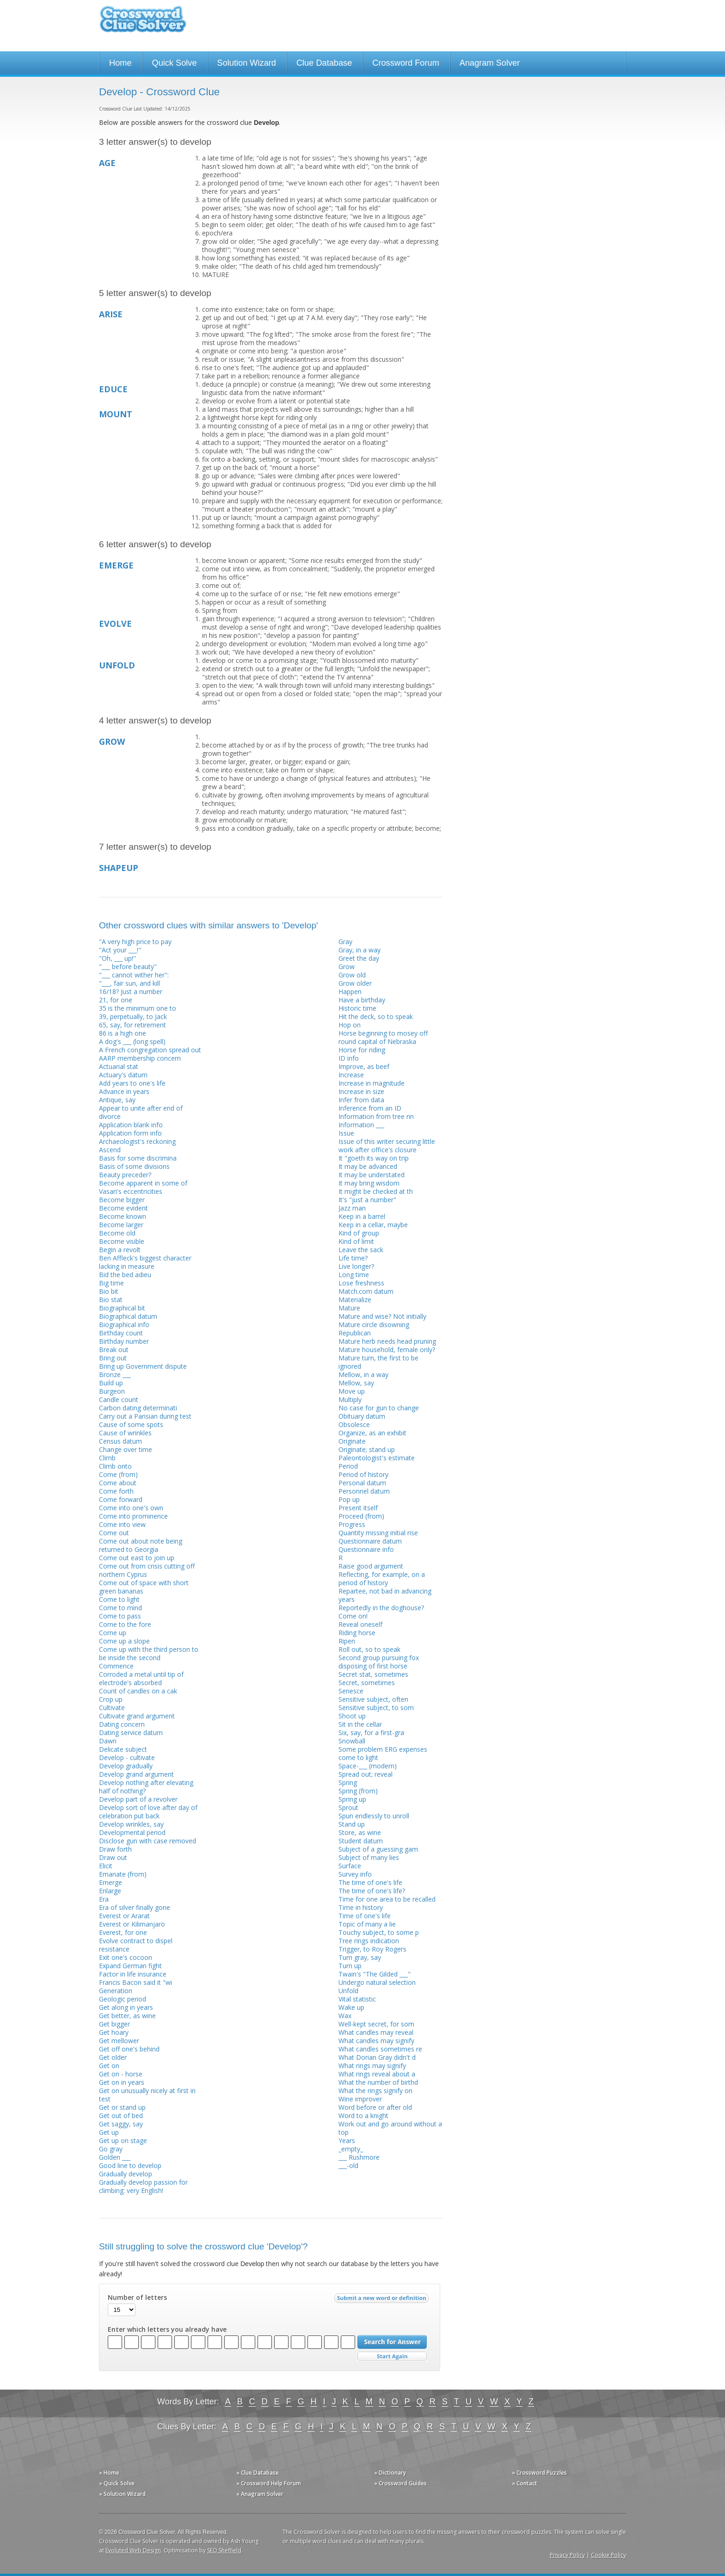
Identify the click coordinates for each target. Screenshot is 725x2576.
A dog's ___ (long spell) (132, 1041)
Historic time (357, 1008)
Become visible (121, 1241)
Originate (352, 1441)
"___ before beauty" (128, 966)
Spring (347, 1782)
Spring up (352, 1799)
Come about (117, 1482)
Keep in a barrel (361, 1216)
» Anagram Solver (259, 2494)
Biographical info (124, 1324)
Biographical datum (128, 1316)
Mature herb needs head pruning (387, 1341)
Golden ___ (114, 2157)
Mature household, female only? (386, 1349)
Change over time (125, 1449)
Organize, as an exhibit (372, 1432)
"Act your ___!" (120, 949)
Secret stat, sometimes (373, 1674)
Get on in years (121, 2082)
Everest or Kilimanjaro (132, 1924)
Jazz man (352, 1208)
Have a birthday (361, 999)
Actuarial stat (118, 1066)
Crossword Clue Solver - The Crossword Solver (143, 23)
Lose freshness (361, 1283)
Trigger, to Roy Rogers (372, 1949)
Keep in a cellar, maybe (373, 1224)
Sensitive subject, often (373, 1699)
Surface (349, 1865)
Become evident (123, 1208)
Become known (122, 1216)
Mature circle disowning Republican (373, 1328)
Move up (351, 1391)
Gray (345, 941)
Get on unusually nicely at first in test (147, 2094)
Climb (107, 1457)
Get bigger (114, 2024)
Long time (353, 1274)
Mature (349, 1307)
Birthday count (121, 1332)
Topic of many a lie (367, 1924)
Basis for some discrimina (138, 1158)
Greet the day (358, 958)
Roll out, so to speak (369, 1649)
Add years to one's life (132, 1083)
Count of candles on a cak (138, 1690)
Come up (112, 1632)
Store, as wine (359, 1832)
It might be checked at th (375, 1191)
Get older (113, 2057)
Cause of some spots (131, 1424)
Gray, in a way (359, 949)
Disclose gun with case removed (147, 1840)
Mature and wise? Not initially (382, 1316)
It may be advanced (367, 1166)
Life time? (353, 1258)
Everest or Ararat (124, 1915)
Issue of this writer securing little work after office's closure (386, 1145)
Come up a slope (124, 1641)
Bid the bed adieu (125, 1274)
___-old (348, 2165)
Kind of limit (356, 1241)
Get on (109, 2065)
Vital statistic (357, 1999)
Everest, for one (123, 1932)
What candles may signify (376, 2040)
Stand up (351, 1824)
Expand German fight (130, 1965)
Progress (351, 1524)
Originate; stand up (366, 1449)
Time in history (360, 1907)
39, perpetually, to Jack (133, 1016)
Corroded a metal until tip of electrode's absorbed (141, 1678)
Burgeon (112, 1391)
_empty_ (350, 2148)
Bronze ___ (115, 1374)
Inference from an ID (369, 1108)
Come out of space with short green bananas (144, 1586)
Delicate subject (123, 1749)
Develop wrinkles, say (131, 1824)
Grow (346, 966)
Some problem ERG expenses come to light (382, 1753)
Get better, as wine (127, 2015)
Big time (111, 1283)
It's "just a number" (367, 1199)
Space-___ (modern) (367, 1765)
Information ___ (361, 1124)
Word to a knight (363, 2115)
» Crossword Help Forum (268, 2483)
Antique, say (117, 1099)
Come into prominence (133, 1516)
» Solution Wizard (122, 2494)
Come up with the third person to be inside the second (148, 1653)
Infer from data (361, 1099)
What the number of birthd (378, 2082)
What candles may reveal (375, 2032)
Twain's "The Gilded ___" (374, 1974)
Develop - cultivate (127, 1757)
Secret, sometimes (366, 1682)
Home (120, 63)
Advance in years (124, 1091)
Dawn (108, 1740)
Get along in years (126, 2007)
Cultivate (112, 1707)
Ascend (110, 1149)
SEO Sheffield (224, 2550)
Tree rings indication (368, 1940)
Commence (116, 1666)
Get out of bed (121, 2115)
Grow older (355, 983)
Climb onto (115, 1466)
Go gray (111, 2148)
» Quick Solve (117, 2483)
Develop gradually (126, 1765)
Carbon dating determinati (138, 1407)
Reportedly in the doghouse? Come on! (381, 1611)
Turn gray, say (359, 1957)
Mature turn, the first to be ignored (378, 1362)
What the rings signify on (375, 2090)
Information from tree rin (376, 1116)
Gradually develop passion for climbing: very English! (143, 2186)
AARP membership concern (140, 1058)
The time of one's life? (371, 1890)
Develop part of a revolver (138, 1799)
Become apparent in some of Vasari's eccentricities (143, 1187)
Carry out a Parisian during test (145, 1416)
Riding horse (356, 1632)
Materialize (354, 1299)
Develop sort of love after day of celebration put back (148, 1811)
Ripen (346, 1641)
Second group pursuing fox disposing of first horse (378, 1661)
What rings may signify (372, 2065)
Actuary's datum (123, 1074)
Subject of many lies (368, 1857)
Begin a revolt (120, 1249)
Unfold (348, 1990)
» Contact (524, 2483)
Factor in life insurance (132, 1974)
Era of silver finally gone (134, 1907)
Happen (350, 991)
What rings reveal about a (376, 2073)
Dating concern (122, 1724)
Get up (109, 2132)
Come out (114, 1532)
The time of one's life (370, 1882)
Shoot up (352, 1715)
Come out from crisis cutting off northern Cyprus (147, 1570)
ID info (348, 1058)
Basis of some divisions (134, 1166)
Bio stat (111, 1299)
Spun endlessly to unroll (373, 1815)
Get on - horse (120, 2073)
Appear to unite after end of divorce (141, 1112)
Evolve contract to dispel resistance (135, 1944)
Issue (346, 1133)
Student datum (360, 1840)
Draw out (113, 1857)
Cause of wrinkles (125, 1432)
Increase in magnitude (371, 1083)
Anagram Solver (490, 63)
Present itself (358, 1507)
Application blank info (131, 1124)
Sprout (348, 1807)
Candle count (118, 1399)
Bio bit (108, 1291)
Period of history (363, 1474)
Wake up (351, 2007)
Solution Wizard (246, 63)
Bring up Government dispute (143, 1366)
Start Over (392, 2356)
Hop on (349, 1024)
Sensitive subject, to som (376, 1707)
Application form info (130, 1133)
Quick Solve (174, 63)
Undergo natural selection (377, 1982)
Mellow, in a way (363, 1374)
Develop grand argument (136, 1774)
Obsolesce (354, 1424)
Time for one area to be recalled (387, 1899)
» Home (109, 2473)
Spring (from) (358, 1790)
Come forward (120, 1499)
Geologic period (122, 1999)
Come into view (122, 1524)
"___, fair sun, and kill (129, 983)
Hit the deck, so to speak (375, 1016)
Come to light (119, 1599)
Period (348, 1466)
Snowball (351, 1740)
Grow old (352, 974)
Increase (351, 1074)
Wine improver (360, 2098)
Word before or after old (375, 2107)
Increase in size (361, 1091)
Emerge (110, 1882)
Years (346, 2140)
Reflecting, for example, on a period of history (381, 1578)
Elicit (105, 1865)
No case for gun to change (378, 1407)
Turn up (350, 1965)
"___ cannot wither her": (134, 974)
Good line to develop (130, 2165)
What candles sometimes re (380, 2049)
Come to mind (120, 1607)
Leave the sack (360, 1249)
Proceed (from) (361, 1516)
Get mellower (119, 2040)
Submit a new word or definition (382, 2300)
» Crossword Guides (400, 2483)
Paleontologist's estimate (376, 1457)
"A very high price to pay (135, 941)
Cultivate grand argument (137, 1715)
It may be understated (371, 1174)
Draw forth (115, 1849)
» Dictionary (390, 2473)
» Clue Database (257, 2473)
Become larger (121, 1224)
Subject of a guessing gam (378, 1849)
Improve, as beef (363, 1066)
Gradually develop (125, 2173)
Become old (117, 1233)
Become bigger (122, 1199)
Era (104, 1899)
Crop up (111, 1699)
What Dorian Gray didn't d (377, 2057)
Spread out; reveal (365, 1774)
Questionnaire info (366, 1549)
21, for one (115, 999)
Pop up (349, 1499)
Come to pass (120, 1616)
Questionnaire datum (370, 1541)
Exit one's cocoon (125, 1957)
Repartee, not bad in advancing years (384, 1595)
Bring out (113, 1357)
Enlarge (110, 1890)
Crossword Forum (405, 63)
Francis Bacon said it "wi (135, 1982)
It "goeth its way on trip (373, 1158)
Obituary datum (361, 1416)
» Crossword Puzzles (539, 2473)
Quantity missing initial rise (378, 1532)
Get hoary (114, 2032)
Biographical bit (122, 1307)
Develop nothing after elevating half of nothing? (146, 1786)
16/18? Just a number (130, 991)
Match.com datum (365, 1291)
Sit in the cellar (360, 1724)
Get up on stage (123, 2140)
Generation (115, 1990)
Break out (114, 1349)
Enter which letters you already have (167, 2329)
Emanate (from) (123, 1874)
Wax (344, 2015)
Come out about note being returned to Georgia (140, 1545)
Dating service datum (131, 1732)
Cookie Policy (608, 2555)
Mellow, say (356, 1382)
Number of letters (137, 2297)
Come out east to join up (136, 1557)
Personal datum (362, 1482)
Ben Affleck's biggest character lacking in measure (145, 1262)
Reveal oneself (360, 1624)
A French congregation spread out (150, 1049)
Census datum (120, 1441)
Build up (111, 1382)
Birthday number (124, 1341)
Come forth (116, 1491)
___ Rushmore (359, 2157)
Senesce (350, 1690)
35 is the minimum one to (137, 1008)
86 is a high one (122, 1033)
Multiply (350, 1399)
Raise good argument (370, 1566)
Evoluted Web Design (133, 2550)
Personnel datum (364, 1491)
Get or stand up (122, 2107)
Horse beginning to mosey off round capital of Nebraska (383, 1037)
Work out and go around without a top (390, 2128)
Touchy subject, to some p (378, 1932)
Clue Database (324, 63)
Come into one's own (131, 1507)
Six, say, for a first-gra (371, 1732)
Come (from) (118, 1474)
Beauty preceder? (125, 1174)
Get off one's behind (129, 2049)
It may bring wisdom (368, 1183)
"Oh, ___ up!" (117, 958)
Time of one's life (364, 1915)
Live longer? (356, 1266)
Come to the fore (125, 1624)
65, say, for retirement (132, 1024)
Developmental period (132, 1832)
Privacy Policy (567, 2555)
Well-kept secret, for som (376, 2024)
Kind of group (358, 1233)
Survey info (355, 1874)
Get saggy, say (121, 2123)
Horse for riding (361, 1049)
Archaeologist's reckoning (137, 1141)
